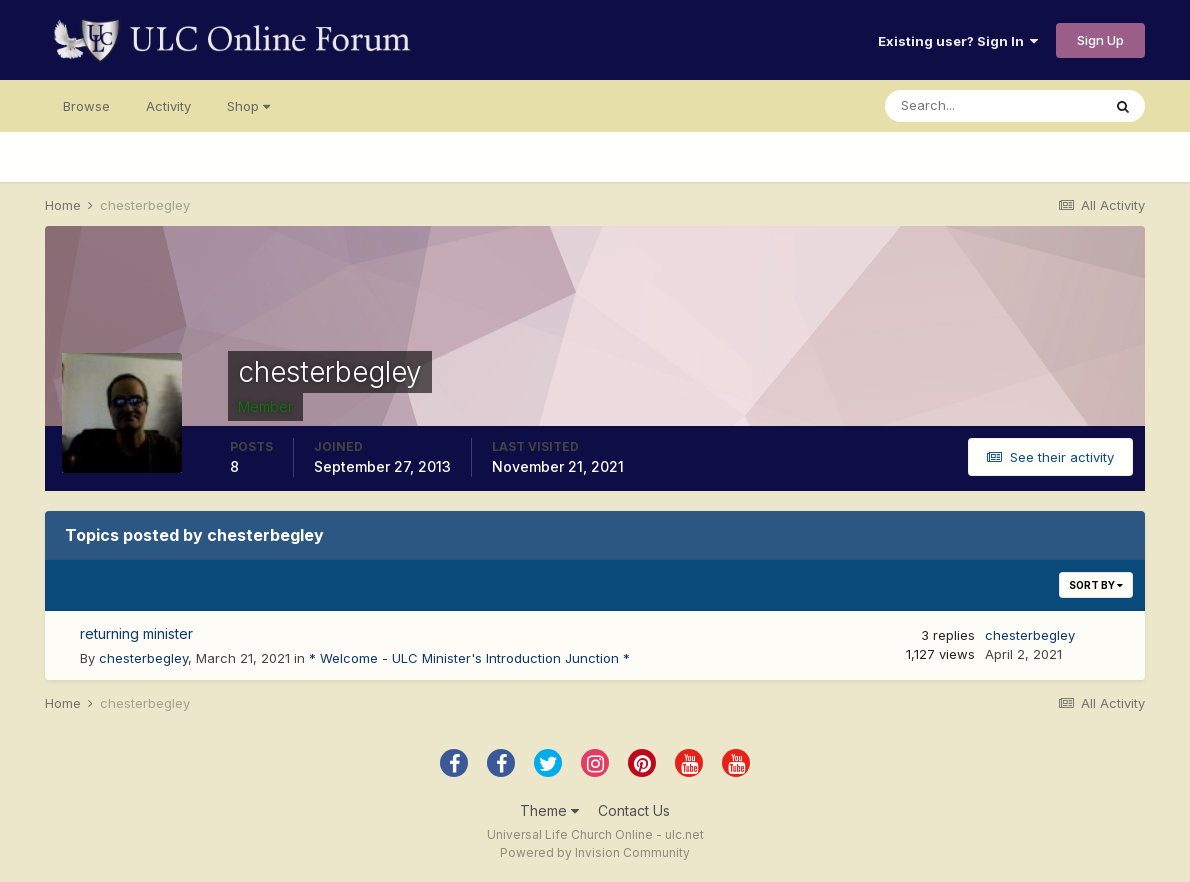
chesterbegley (143, 658)
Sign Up (1100, 40)
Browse (86, 106)
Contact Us (634, 810)
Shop (248, 106)
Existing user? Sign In (958, 41)
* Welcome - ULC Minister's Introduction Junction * (469, 658)
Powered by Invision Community (595, 852)
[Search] (993, 106)
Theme (549, 810)
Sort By (1096, 585)
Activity (168, 106)
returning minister (136, 633)
